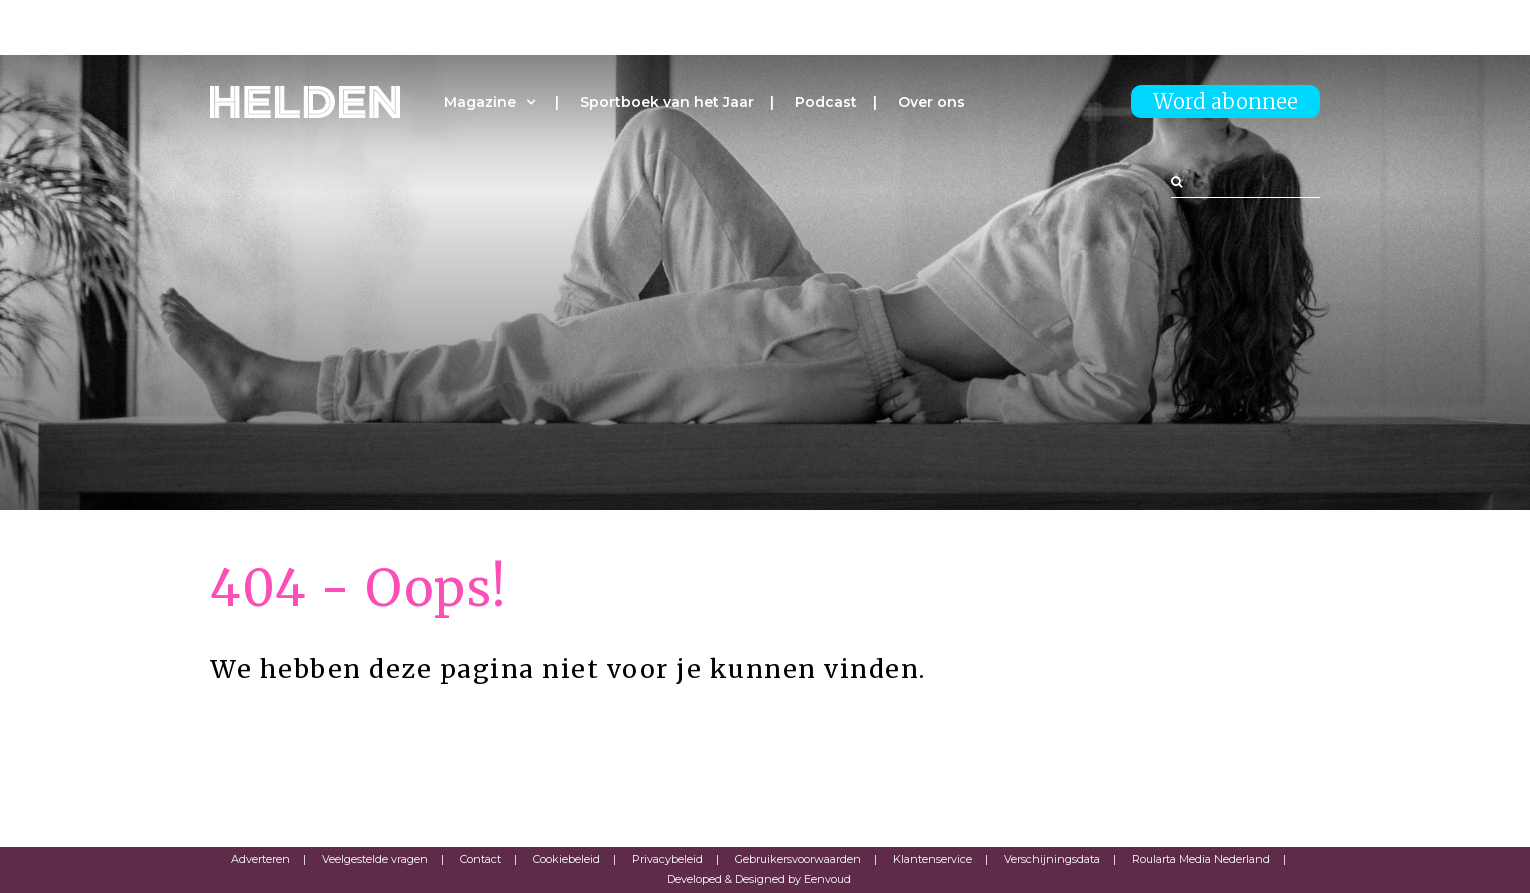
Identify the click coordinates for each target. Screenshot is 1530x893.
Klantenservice (932, 859)
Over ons (931, 102)
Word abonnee (1225, 101)
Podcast (826, 102)
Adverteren (260, 859)
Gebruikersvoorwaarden (798, 859)
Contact (480, 859)
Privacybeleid (667, 859)
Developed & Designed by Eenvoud (759, 879)
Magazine (480, 102)
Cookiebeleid (566, 859)
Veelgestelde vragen (375, 859)
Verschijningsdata (1052, 859)
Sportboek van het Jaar (667, 102)
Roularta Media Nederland (1201, 859)
